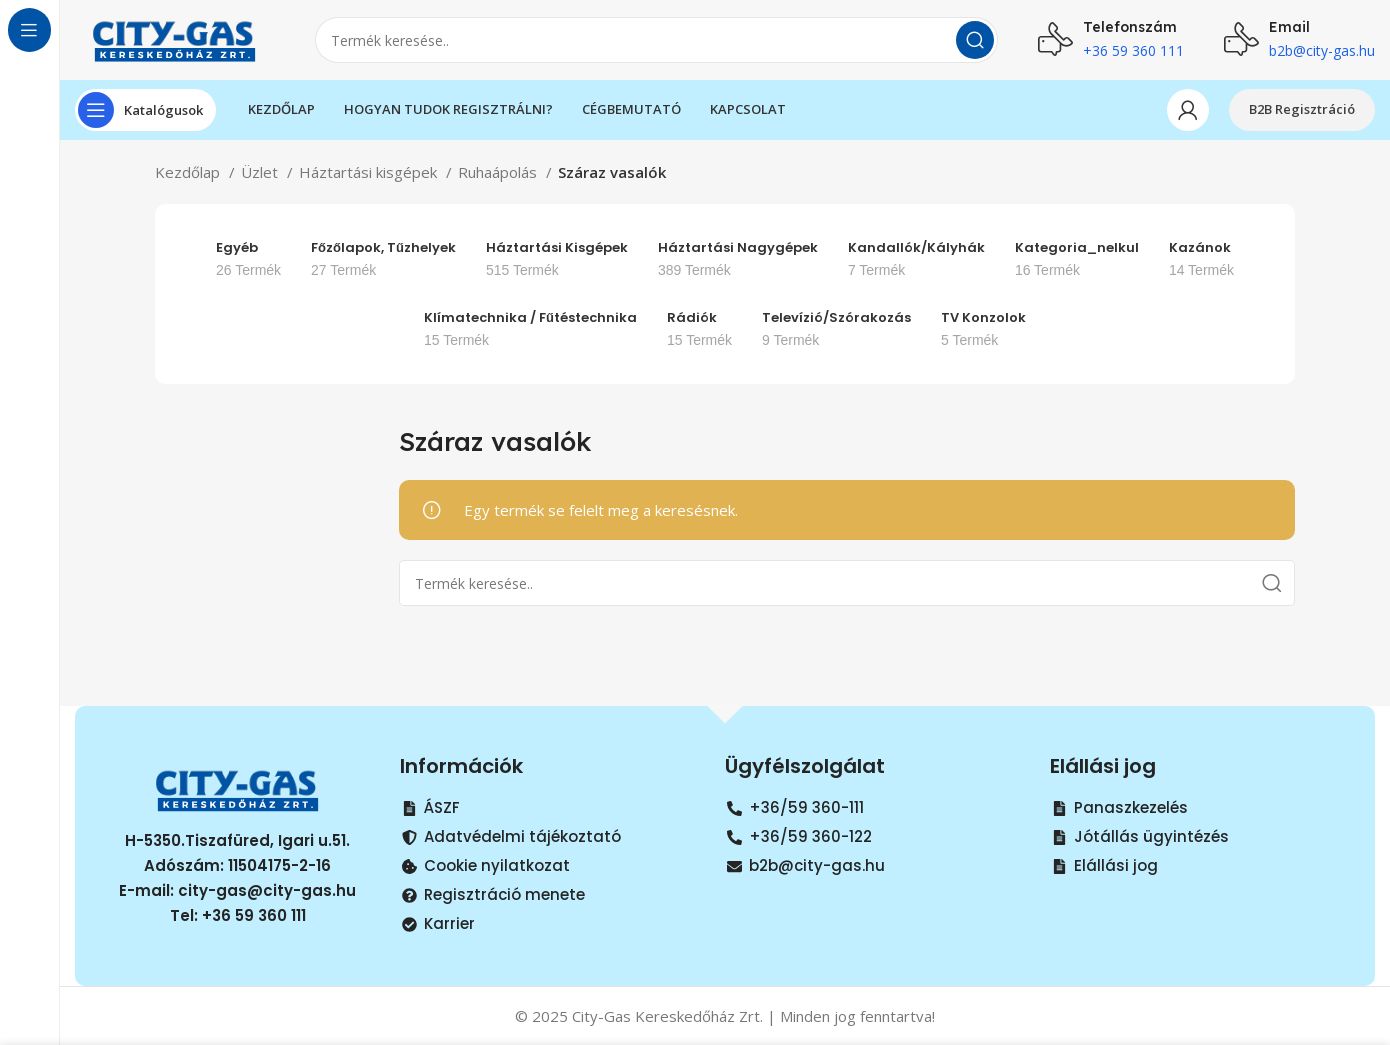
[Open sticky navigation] (145, 110)
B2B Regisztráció (1302, 109)
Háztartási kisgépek (370, 172)
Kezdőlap (189, 172)
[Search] (656, 40)
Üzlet (261, 172)
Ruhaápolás (499, 172)
